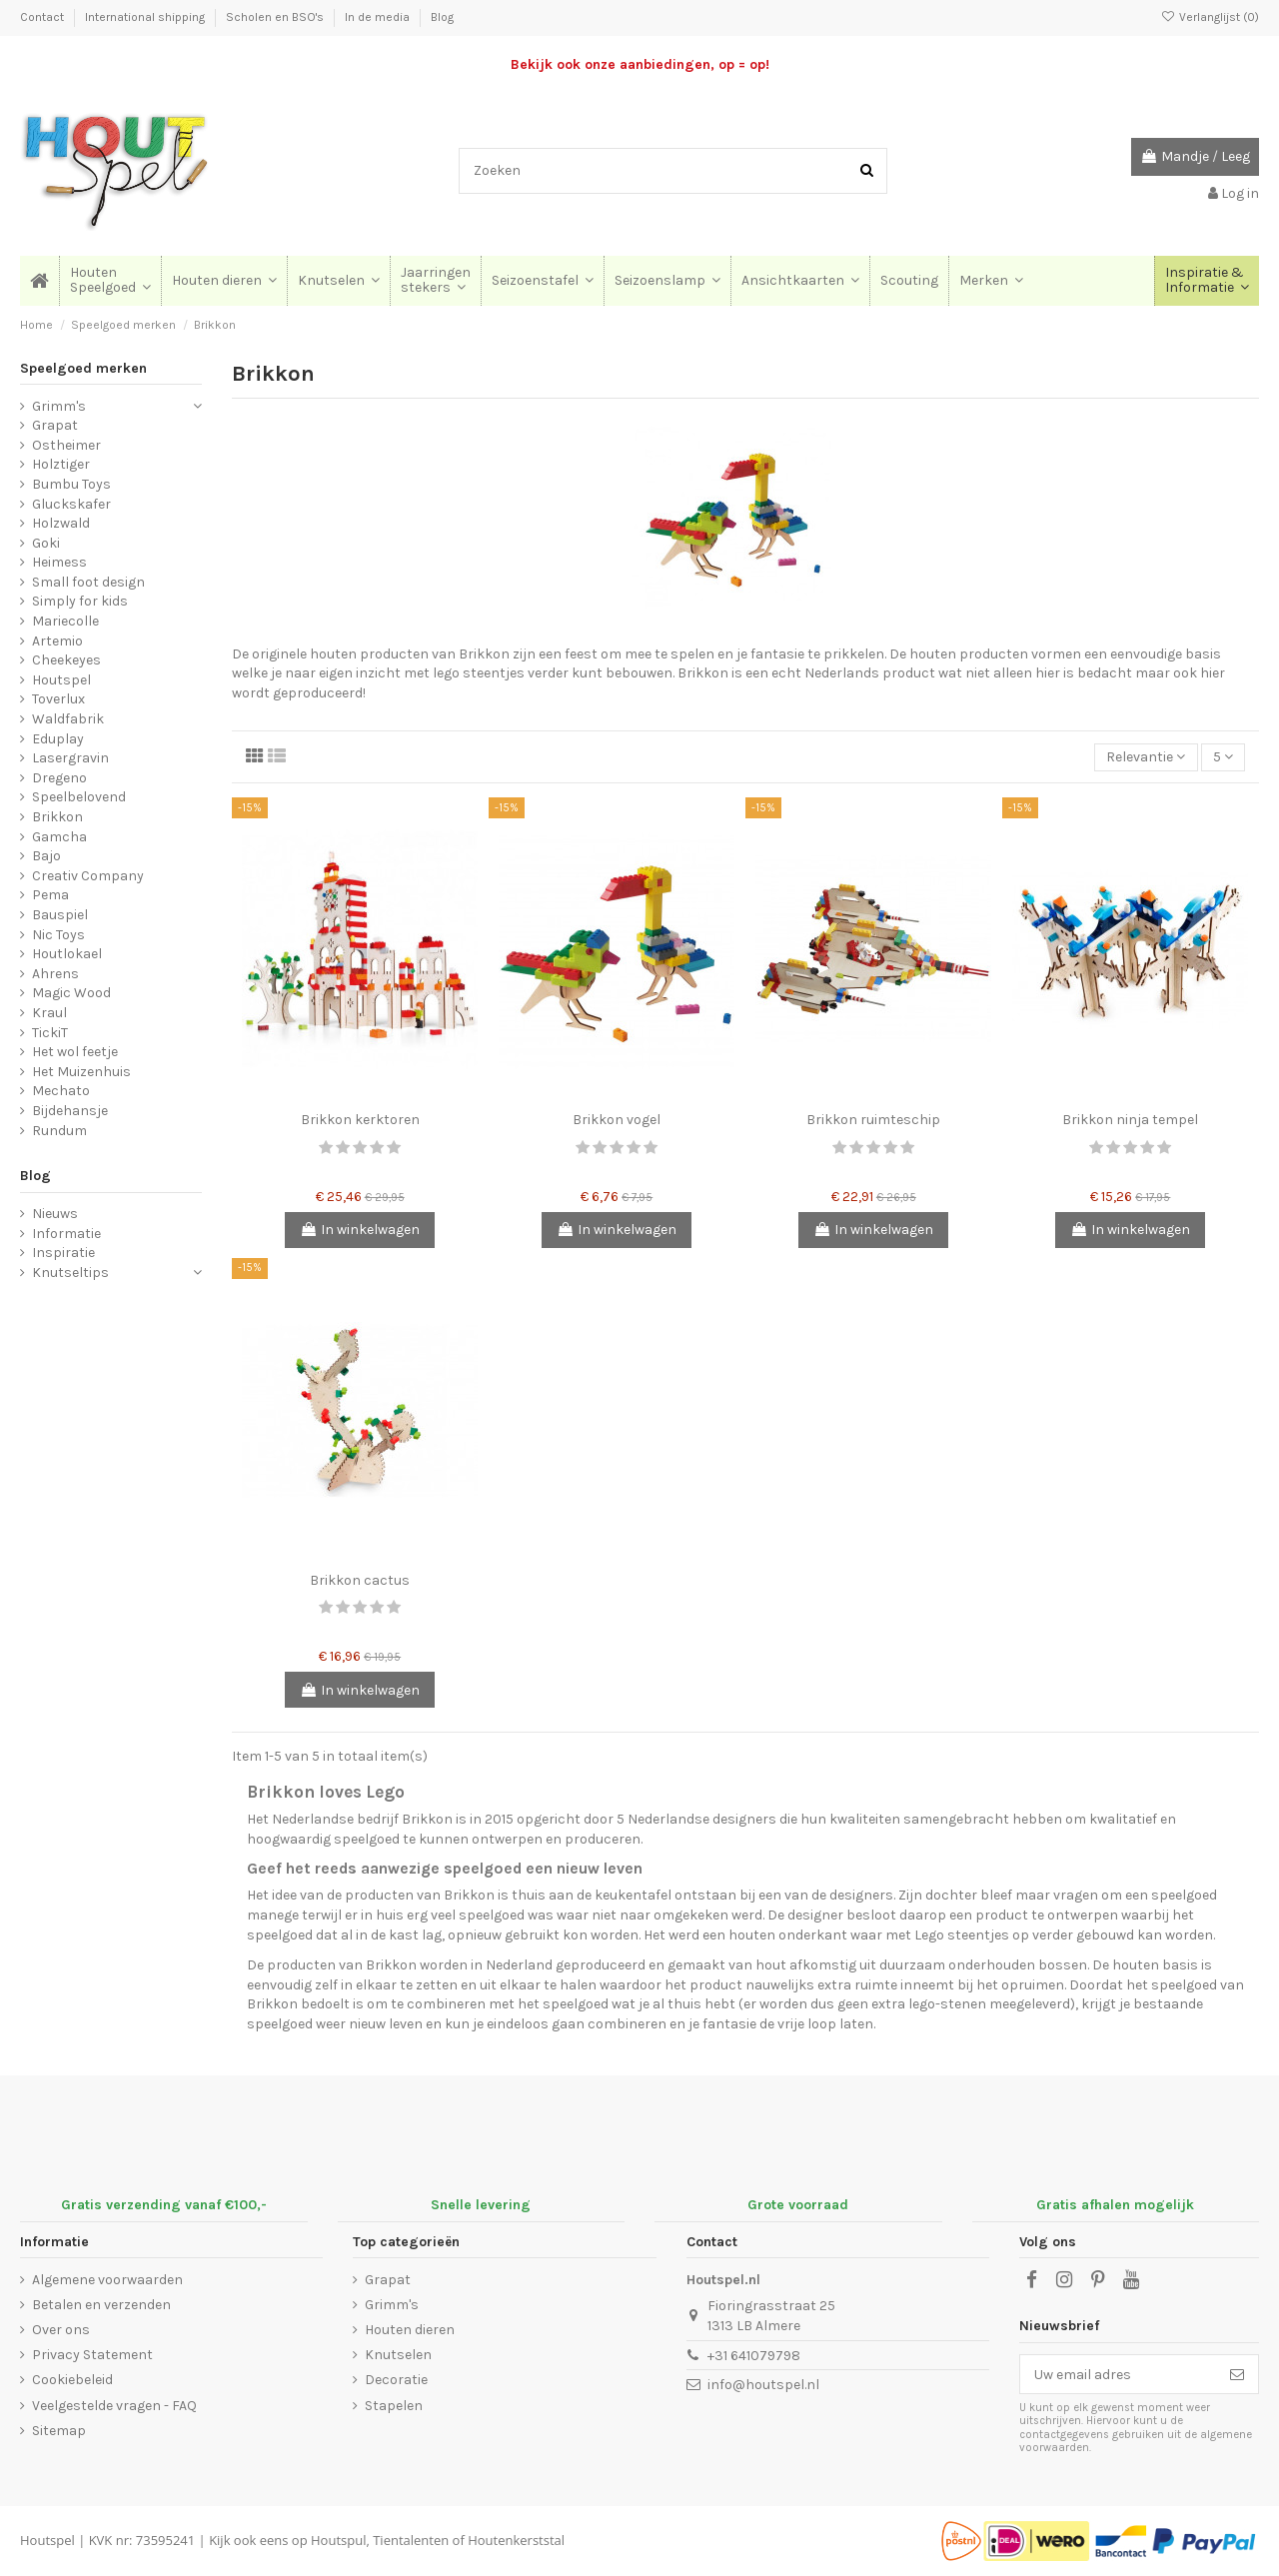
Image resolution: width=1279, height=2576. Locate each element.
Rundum (59, 1130)
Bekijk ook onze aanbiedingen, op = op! (640, 64)
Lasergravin (70, 757)
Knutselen (398, 2354)
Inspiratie (63, 1252)
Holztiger (61, 464)
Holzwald (61, 523)
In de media (379, 17)
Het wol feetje (75, 1051)
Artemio (57, 641)
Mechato (61, 1090)
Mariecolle (65, 621)
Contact (43, 17)
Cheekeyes (66, 659)
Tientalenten (411, 2540)
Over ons (61, 2329)
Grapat (55, 425)
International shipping (146, 17)
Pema (50, 894)
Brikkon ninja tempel (1130, 1119)
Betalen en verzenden (101, 2304)
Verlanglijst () (1210, 17)
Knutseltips (70, 1272)
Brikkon (57, 816)
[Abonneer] (1237, 2374)
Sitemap (59, 2430)
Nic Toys (58, 934)
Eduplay (58, 738)
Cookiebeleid (72, 2379)
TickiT (50, 1032)
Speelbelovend (79, 796)
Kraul (49, 1012)
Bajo (46, 855)
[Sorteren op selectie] (1145, 757)
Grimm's (59, 406)
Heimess (59, 562)
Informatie (66, 1233)
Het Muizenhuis (81, 1071)
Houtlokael (67, 953)
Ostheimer (66, 445)
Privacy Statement (92, 2354)
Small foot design (88, 582)
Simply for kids (80, 601)
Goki (46, 543)
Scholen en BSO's (276, 17)
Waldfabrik (68, 718)
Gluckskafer (71, 504)
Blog (442, 17)
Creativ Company (88, 875)
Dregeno (59, 777)
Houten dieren (410, 2329)
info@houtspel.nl (763, 2384)
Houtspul (338, 2540)
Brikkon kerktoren (360, 1119)
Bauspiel (60, 914)
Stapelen (394, 2405)
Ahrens (55, 973)
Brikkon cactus (360, 1580)
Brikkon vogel (616, 1119)
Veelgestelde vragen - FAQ (114, 2405)
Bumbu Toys (71, 484)
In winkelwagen (360, 1229)
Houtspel (61, 679)
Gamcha (59, 836)
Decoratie (396, 2379)
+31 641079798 (753, 2355)
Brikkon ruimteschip (873, 1119)
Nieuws (55, 1213)
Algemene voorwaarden (107, 2279)
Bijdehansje (70, 1110)
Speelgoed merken (83, 368)
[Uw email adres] (1118, 2374)
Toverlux (58, 698)
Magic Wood (71, 992)
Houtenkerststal (516, 2540)
